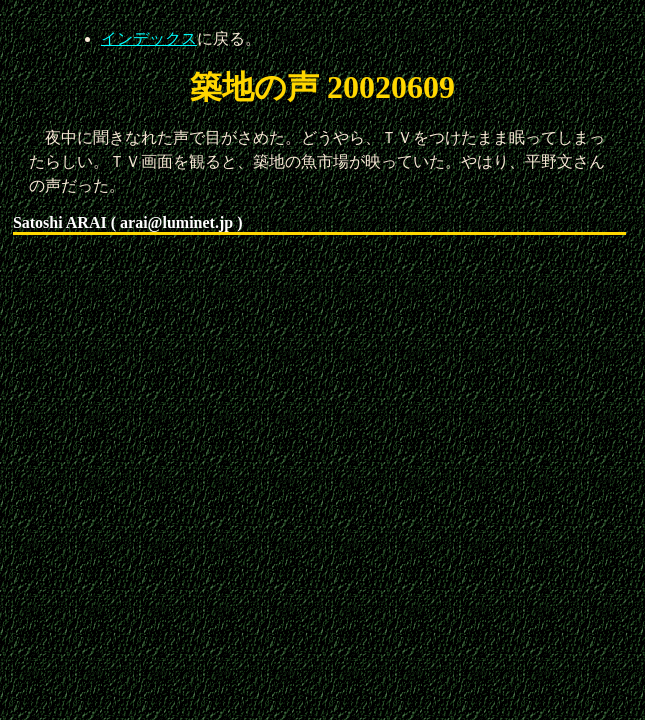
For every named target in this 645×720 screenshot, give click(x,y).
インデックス (149, 38)
